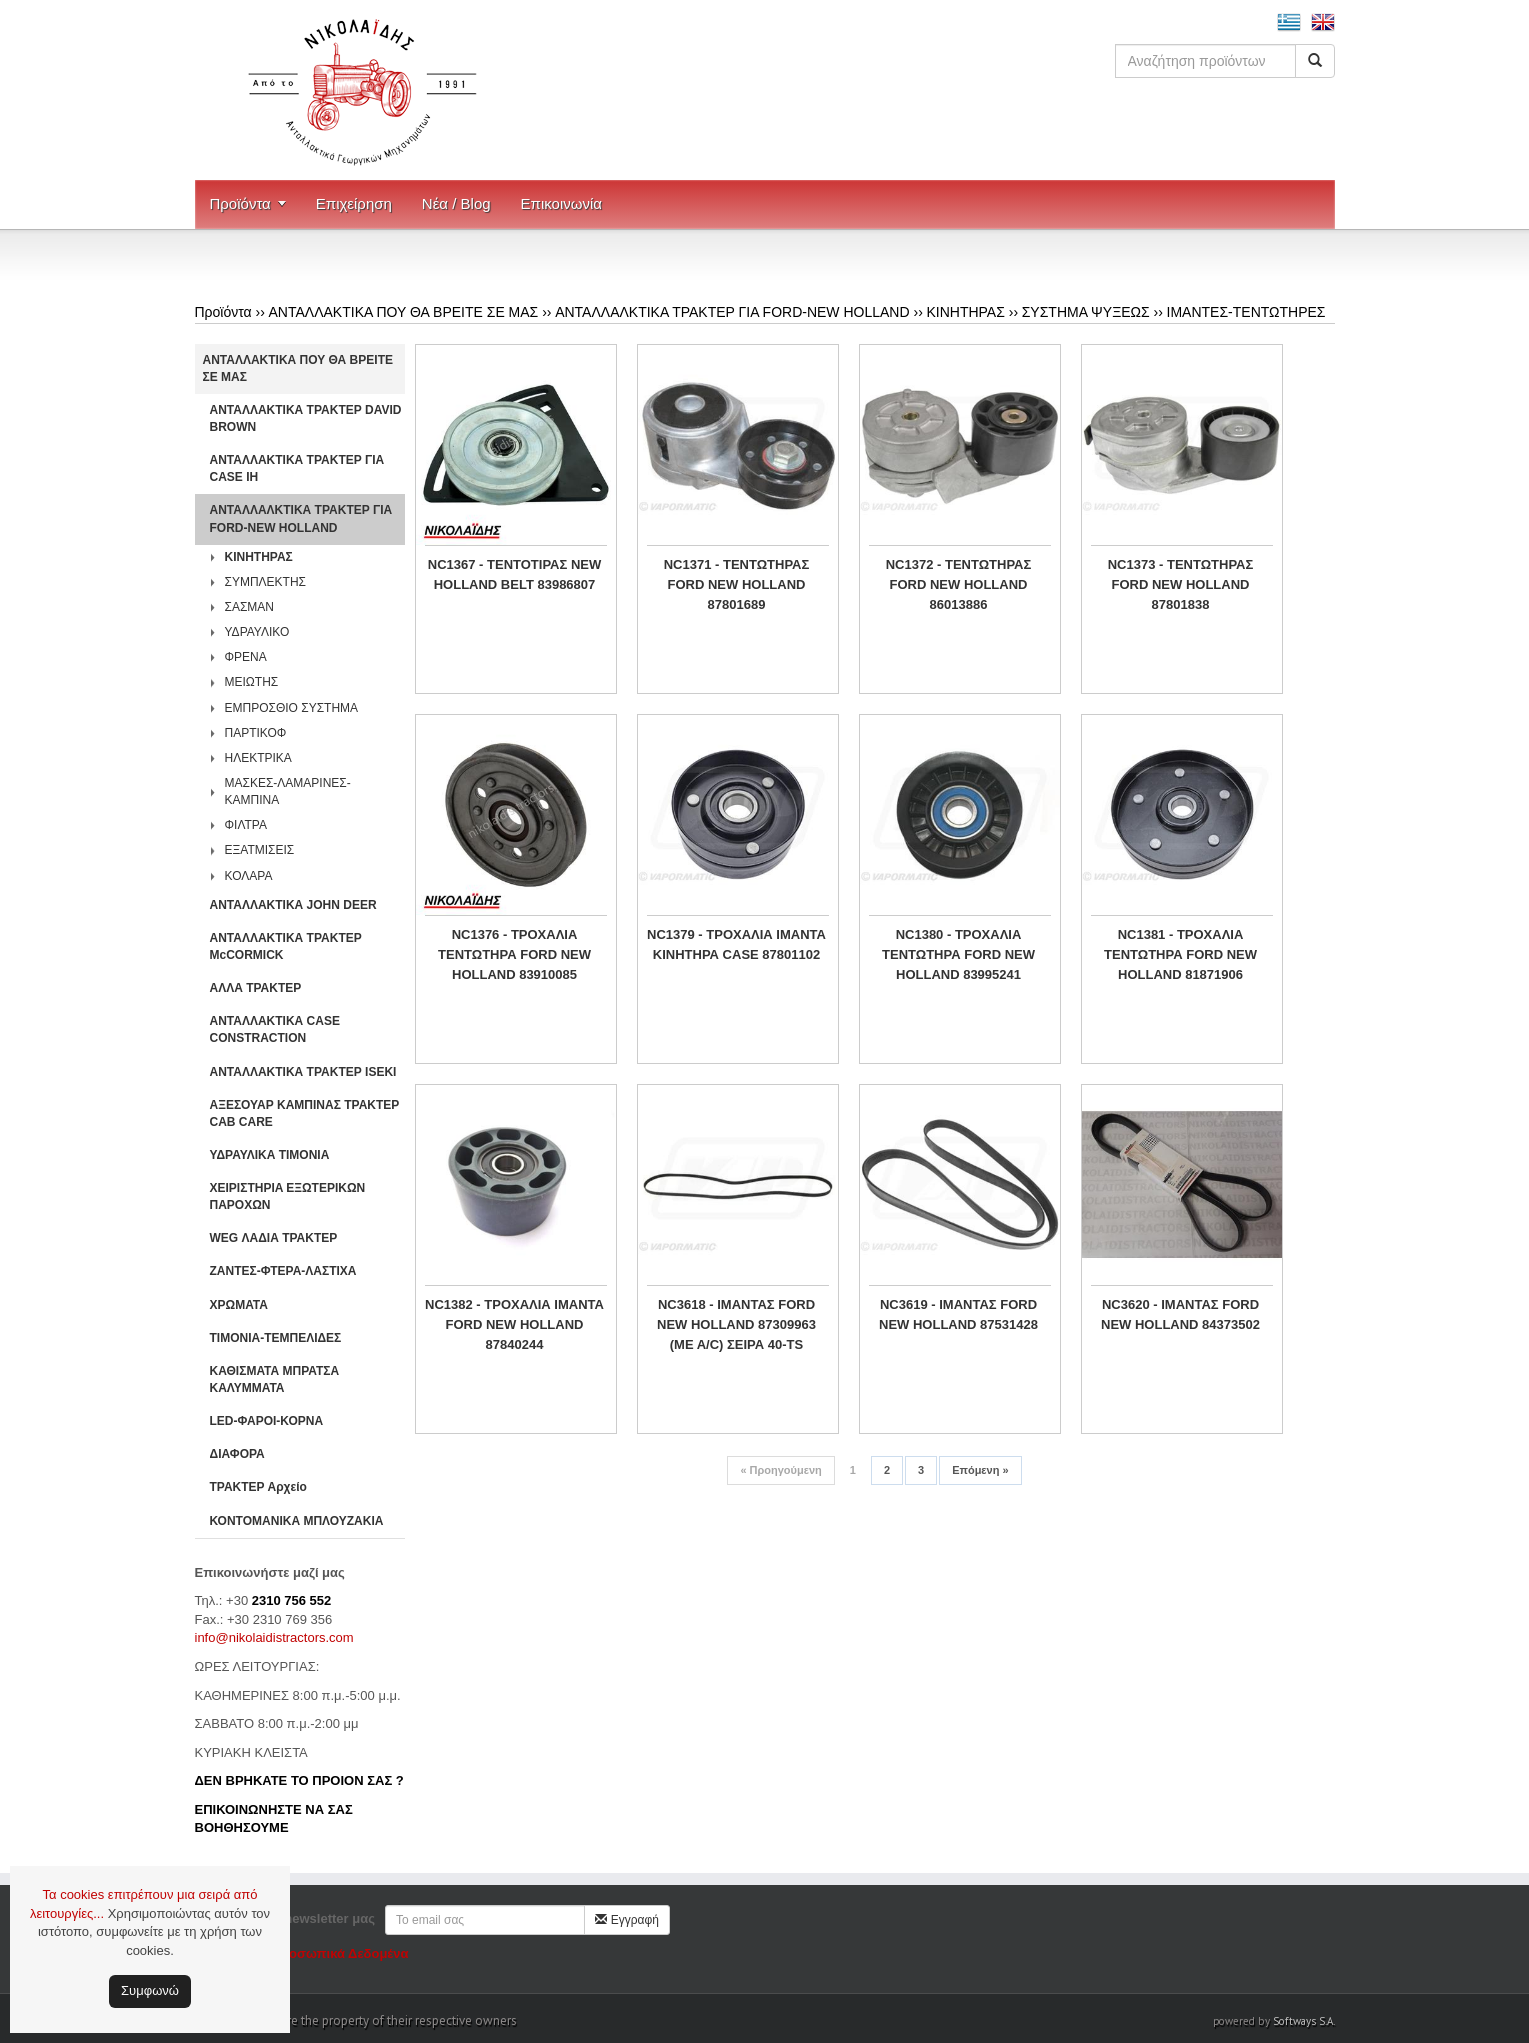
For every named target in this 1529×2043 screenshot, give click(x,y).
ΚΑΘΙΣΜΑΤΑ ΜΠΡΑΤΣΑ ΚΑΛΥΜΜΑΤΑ (275, 1379)
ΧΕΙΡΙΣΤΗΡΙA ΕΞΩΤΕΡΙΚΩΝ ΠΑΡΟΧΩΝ (288, 1196)
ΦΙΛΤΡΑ (246, 825)
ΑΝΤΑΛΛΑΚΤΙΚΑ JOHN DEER (293, 905)
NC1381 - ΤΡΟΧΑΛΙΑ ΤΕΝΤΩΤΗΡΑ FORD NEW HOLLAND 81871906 (1180, 954)
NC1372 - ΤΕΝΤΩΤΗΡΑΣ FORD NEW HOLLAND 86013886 (959, 584)
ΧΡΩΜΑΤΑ (239, 1305)
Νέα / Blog (456, 203)
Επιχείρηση (354, 203)
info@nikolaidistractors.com (274, 1637)
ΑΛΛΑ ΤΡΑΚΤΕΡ (256, 988)
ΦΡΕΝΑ (246, 657)
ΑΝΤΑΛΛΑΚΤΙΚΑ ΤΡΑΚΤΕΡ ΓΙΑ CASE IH (297, 468)
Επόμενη (980, 1470)
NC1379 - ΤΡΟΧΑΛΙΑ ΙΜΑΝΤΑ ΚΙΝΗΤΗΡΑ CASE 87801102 (736, 944)
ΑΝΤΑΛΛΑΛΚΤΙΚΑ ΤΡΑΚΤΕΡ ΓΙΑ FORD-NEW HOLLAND (732, 312)
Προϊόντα (240, 203)
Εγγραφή (627, 1920)
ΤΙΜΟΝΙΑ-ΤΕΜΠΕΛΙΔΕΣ (276, 1338)
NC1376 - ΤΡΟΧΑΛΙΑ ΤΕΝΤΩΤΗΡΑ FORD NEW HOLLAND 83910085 (514, 954)
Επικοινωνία (561, 203)
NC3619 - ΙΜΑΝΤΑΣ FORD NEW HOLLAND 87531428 (958, 1314)
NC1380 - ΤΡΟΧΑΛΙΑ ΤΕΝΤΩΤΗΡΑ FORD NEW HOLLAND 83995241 (958, 954)
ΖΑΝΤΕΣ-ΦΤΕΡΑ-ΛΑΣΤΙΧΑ (283, 1271)
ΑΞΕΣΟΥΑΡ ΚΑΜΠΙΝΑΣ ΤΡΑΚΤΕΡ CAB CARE (305, 1113)
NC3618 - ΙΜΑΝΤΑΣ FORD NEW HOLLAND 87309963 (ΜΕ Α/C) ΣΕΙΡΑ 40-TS (736, 1324)
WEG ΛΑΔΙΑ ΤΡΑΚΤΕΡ (274, 1238)
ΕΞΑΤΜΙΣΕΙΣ (260, 850)
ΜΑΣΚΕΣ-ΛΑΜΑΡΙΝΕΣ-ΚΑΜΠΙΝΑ (288, 791)
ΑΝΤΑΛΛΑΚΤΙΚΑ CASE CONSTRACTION (275, 1029)
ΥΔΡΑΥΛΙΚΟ (257, 632)
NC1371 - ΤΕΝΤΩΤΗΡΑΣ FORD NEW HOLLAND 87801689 (737, 584)
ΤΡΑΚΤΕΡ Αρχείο (258, 1487)
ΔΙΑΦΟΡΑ (237, 1454)
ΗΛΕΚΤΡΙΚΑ (258, 758)
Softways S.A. (1304, 2021)
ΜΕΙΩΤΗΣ (252, 682)
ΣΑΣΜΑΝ (250, 607)
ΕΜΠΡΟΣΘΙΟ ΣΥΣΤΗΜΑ (292, 708)
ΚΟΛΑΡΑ (249, 876)
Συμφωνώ (150, 1990)
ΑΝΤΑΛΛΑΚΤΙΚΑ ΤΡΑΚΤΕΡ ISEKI (303, 1072)
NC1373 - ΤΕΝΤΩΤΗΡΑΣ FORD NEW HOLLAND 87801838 (1181, 584)
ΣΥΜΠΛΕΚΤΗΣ (266, 582)
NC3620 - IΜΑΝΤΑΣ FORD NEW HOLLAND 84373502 (1180, 1314)
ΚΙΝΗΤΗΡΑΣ (965, 312)
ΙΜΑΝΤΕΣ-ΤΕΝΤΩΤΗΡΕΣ (1246, 312)
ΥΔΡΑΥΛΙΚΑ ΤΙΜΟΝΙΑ (270, 1155)
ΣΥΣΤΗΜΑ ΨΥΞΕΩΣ (1086, 312)
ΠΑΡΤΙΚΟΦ (256, 733)
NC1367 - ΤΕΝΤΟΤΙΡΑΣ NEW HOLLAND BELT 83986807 (514, 574)
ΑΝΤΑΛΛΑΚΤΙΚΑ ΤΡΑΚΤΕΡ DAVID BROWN (306, 418)
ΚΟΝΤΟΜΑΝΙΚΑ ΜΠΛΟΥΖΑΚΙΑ (297, 1521)
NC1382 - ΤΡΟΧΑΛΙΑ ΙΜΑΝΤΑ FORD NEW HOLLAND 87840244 (514, 1324)
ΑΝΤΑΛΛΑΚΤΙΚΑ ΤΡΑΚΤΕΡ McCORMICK (286, 946)
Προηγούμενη (780, 1470)
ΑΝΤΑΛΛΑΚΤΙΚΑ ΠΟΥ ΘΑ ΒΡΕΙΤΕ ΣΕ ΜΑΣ (404, 312)
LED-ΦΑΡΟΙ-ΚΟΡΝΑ (267, 1421)
